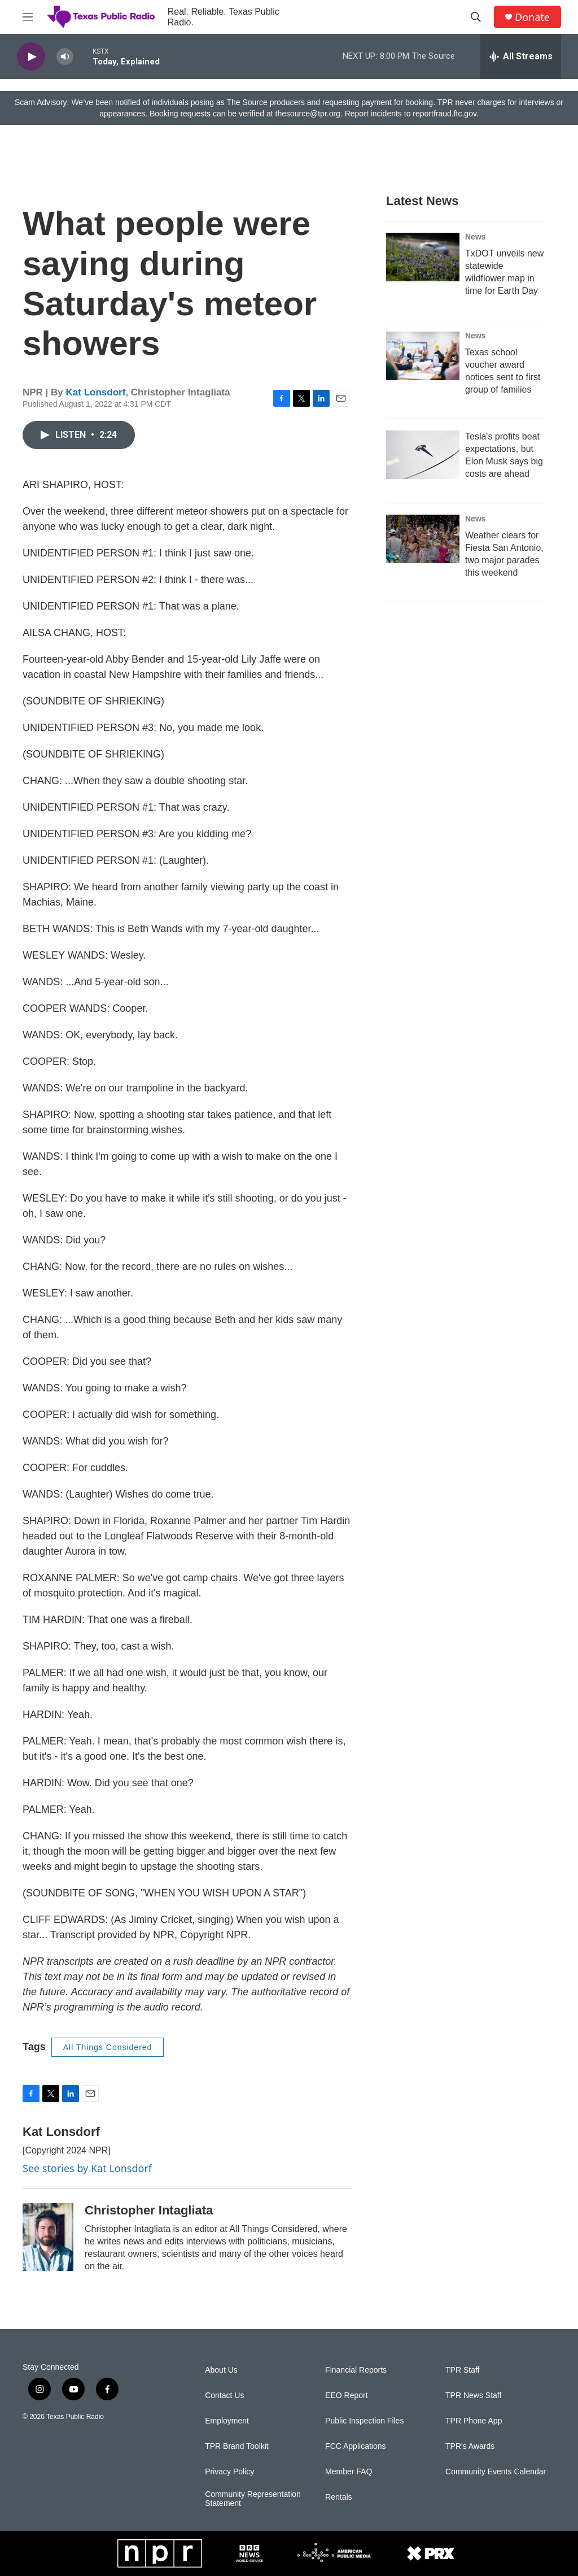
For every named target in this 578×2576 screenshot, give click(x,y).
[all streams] (520, 56)
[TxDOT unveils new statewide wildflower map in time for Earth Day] (422, 257)
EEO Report (346, 2395)
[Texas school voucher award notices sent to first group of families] (422, 356)
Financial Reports (356, 2370)
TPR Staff (462, 2370)
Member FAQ (348, 2472)
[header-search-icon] (476, 17)
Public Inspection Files (364, 2421)
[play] (31, 56)
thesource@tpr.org (307, 113)
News (475, 236)
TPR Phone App (473, 2421)
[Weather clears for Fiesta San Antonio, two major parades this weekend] (422, 539)
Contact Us (224, 2395)
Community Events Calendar (495, 2472)
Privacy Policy (229, 2472)
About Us (221, 2370)
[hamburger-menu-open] (27, 17)
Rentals (338, 2497)
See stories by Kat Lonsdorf (87, 2168)
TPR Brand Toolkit (237, 2446)
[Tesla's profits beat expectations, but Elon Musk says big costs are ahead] (422, 454)
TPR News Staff (473, 2395)
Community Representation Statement (253, 2499)
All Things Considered (107, 2047)
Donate (532, 17)
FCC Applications (355, 2446)
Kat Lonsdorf (96, 392)
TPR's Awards (469, 2446)
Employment (227, 2421)
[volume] (65, 56)
